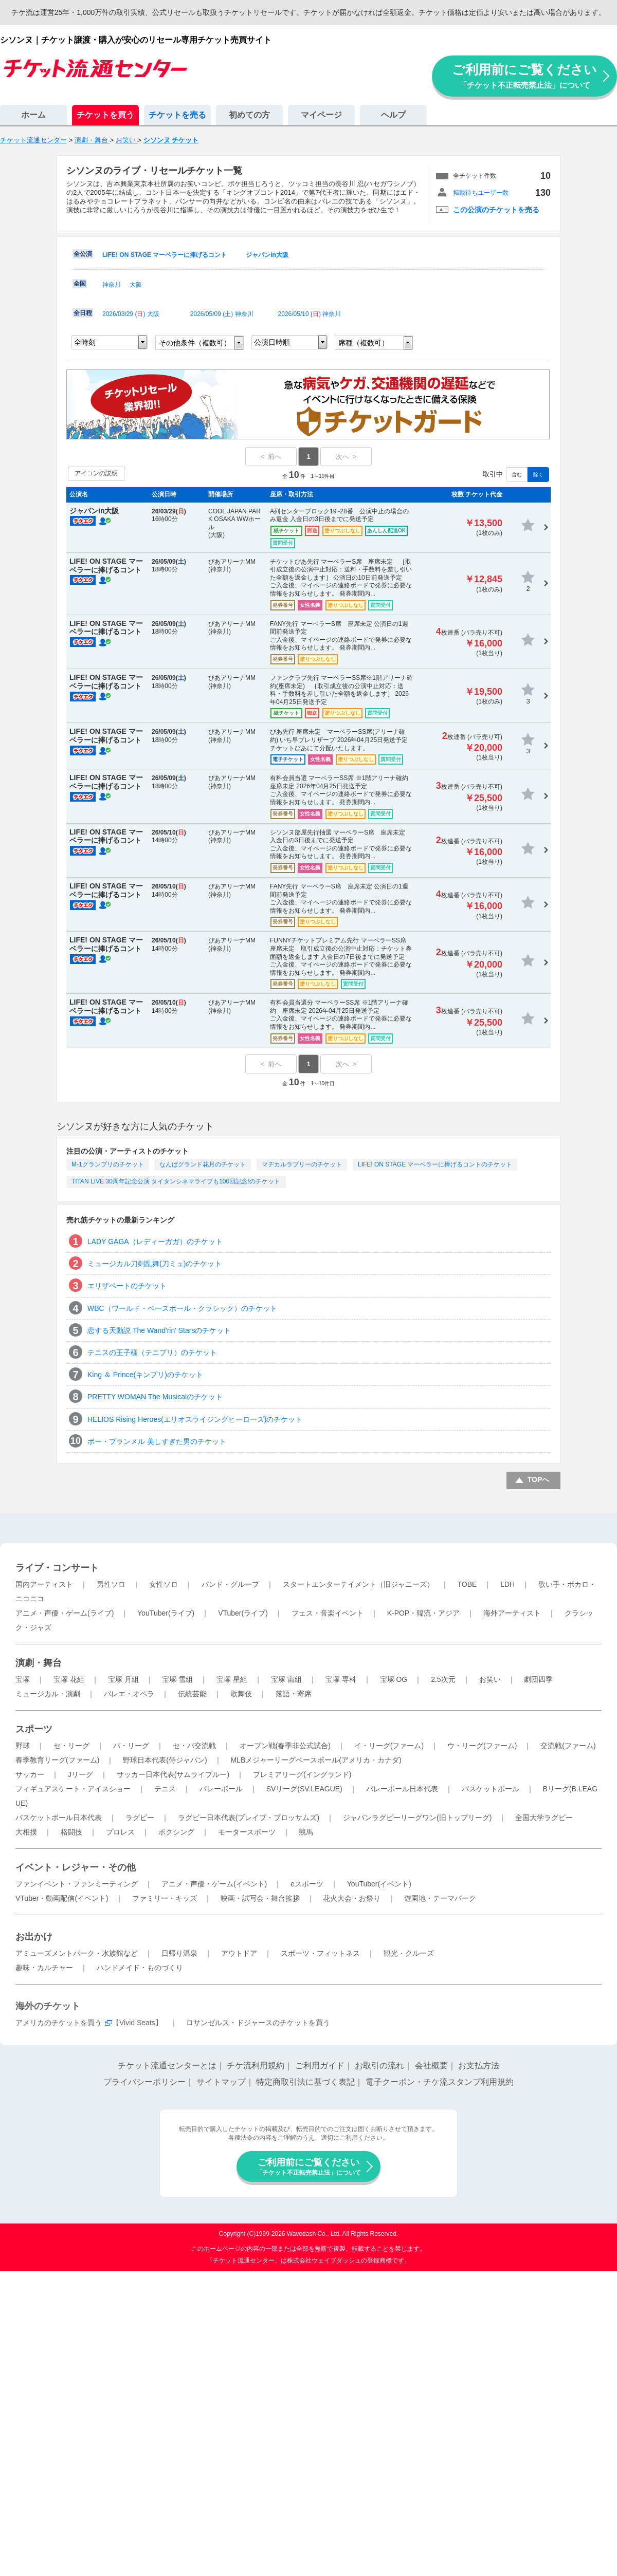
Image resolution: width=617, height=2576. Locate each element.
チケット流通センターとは (167, 2065)
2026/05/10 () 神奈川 (309, 314)
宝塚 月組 (123, 1679)
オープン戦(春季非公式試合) (285, 1745)
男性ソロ (111, 1584)
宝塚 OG (394, 1679)
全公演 (83, 253)
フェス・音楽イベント (328, 1613)
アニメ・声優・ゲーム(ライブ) (64, 1613)
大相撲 (26, 1832)
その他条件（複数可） (195, 343)
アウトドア (239, 1953)
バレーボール (221, 1789)
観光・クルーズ (409, 1953)
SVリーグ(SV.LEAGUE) (304, 1789)
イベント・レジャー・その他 (75, 1867)
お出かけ (33, 1937)
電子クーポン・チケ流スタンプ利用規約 (440, 2082)
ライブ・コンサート (57, 1568)
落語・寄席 (294, 1694)
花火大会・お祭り (351, 1898)
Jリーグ (80, 1774)
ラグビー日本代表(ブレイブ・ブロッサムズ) (248, 1817)
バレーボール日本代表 (402, 1789)
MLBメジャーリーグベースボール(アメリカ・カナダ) (315, 1760)
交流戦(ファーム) (567, 1745)
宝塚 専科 (340, 1679)
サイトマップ (221, 2082)
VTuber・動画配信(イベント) (61, 1898)
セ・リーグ (71, 1745)
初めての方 (249, 114)
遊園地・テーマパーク (440, 1898)
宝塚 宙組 (286, 1679)
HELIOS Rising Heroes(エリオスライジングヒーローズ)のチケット (195, 1419)
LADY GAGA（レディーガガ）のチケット (155, 1241)
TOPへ (539, 1479)
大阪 (136, 284)
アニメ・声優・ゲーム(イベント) (214, 1884)
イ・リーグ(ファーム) (389, 1745)
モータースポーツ (247, 1832)
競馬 (306, 1832)
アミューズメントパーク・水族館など (76, 1953)
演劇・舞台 (38, 1663)
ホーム (33, 114)
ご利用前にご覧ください (524, 75)
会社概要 (431, 2065)
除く (538, 474)
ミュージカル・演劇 (47, 1694)
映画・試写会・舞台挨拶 (260, 1898)
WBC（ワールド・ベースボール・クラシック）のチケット (182, 1308)
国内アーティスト (44, 1584)
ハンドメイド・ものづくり (140, 1967)
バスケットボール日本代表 (58, 1817)
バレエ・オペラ (129, 1694)
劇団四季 (538, 1679)
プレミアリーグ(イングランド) (302, 1774)
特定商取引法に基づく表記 (305, 2082)
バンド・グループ (230, 1584)
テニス (165, 1789)
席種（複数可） (363, 343)
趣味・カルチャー (44, 1967)
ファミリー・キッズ (164, 1898)
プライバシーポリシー (144, 2082)
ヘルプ (393, 114)
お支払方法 (478, 2065)
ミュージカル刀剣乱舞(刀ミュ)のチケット (154, 1263)
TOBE (467, 1584)
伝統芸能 (192, 1694)
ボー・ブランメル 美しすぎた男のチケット (156, 1441)
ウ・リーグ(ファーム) (482, 1745)
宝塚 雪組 (177, 1679)
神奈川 (111, 284)
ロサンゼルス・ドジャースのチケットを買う (258, 2022)
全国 (80, 283)
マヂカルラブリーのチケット (302, 1164)
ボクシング (176, 1832)
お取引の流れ (379, 2065)
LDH (507, 1584)
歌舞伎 (241, 1694)
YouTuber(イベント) (379, 1884)
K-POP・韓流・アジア (423, 1613)
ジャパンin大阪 (267, 254)
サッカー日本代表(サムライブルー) (173, 1774)
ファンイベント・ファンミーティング (76, 1884)
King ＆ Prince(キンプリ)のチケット (145, 1374)
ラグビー (139, 1817)
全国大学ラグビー (544, 1817)
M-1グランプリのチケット (107, 1164)
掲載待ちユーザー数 (481, 192)
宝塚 (22, 1679)
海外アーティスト (512, 1613)
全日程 (83, 313)
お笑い (490, 1679)
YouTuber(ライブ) (165, 1613)
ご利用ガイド (319, 2065)
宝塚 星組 (231, 1679)
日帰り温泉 (179, 1953)
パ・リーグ (131, 1745)
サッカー (29, 1774)
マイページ (321, 114)
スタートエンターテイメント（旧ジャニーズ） (358, 1584)
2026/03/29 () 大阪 (130, 314)
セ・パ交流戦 (194, 1745)
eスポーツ (307, 1884)
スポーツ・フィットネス (320, 1953)
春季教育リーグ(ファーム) (57, 1760)
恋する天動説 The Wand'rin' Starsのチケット (159, 1330)
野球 (22, 1745)
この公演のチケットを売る (496, 210)
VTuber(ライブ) (243, 1613)
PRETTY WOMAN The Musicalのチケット (155, 1397)
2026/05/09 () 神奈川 (221, 314)
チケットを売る (177, 114)
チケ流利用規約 (255, 2065)
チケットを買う (105, 114)
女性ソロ (163, 1584)
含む (517, 474)
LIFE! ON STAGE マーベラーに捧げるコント (164, 254)
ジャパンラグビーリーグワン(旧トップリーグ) (417, 1817)
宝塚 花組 (68, 1679)
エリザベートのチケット (127, 1286)
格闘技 (71, 1832)
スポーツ (33, 1729)
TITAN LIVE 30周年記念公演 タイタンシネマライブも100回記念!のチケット (176, 1181)
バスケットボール (490, 1789)
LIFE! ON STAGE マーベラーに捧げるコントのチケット (435, 1164)
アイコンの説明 (96, 473)
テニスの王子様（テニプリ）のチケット (152, 1352)
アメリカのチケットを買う (58, 2022)
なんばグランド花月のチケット (202, 1164)
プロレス (120, 1832)
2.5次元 (443, 1679)
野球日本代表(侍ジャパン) (165, 1760)
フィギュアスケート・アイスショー (73, 1789)
